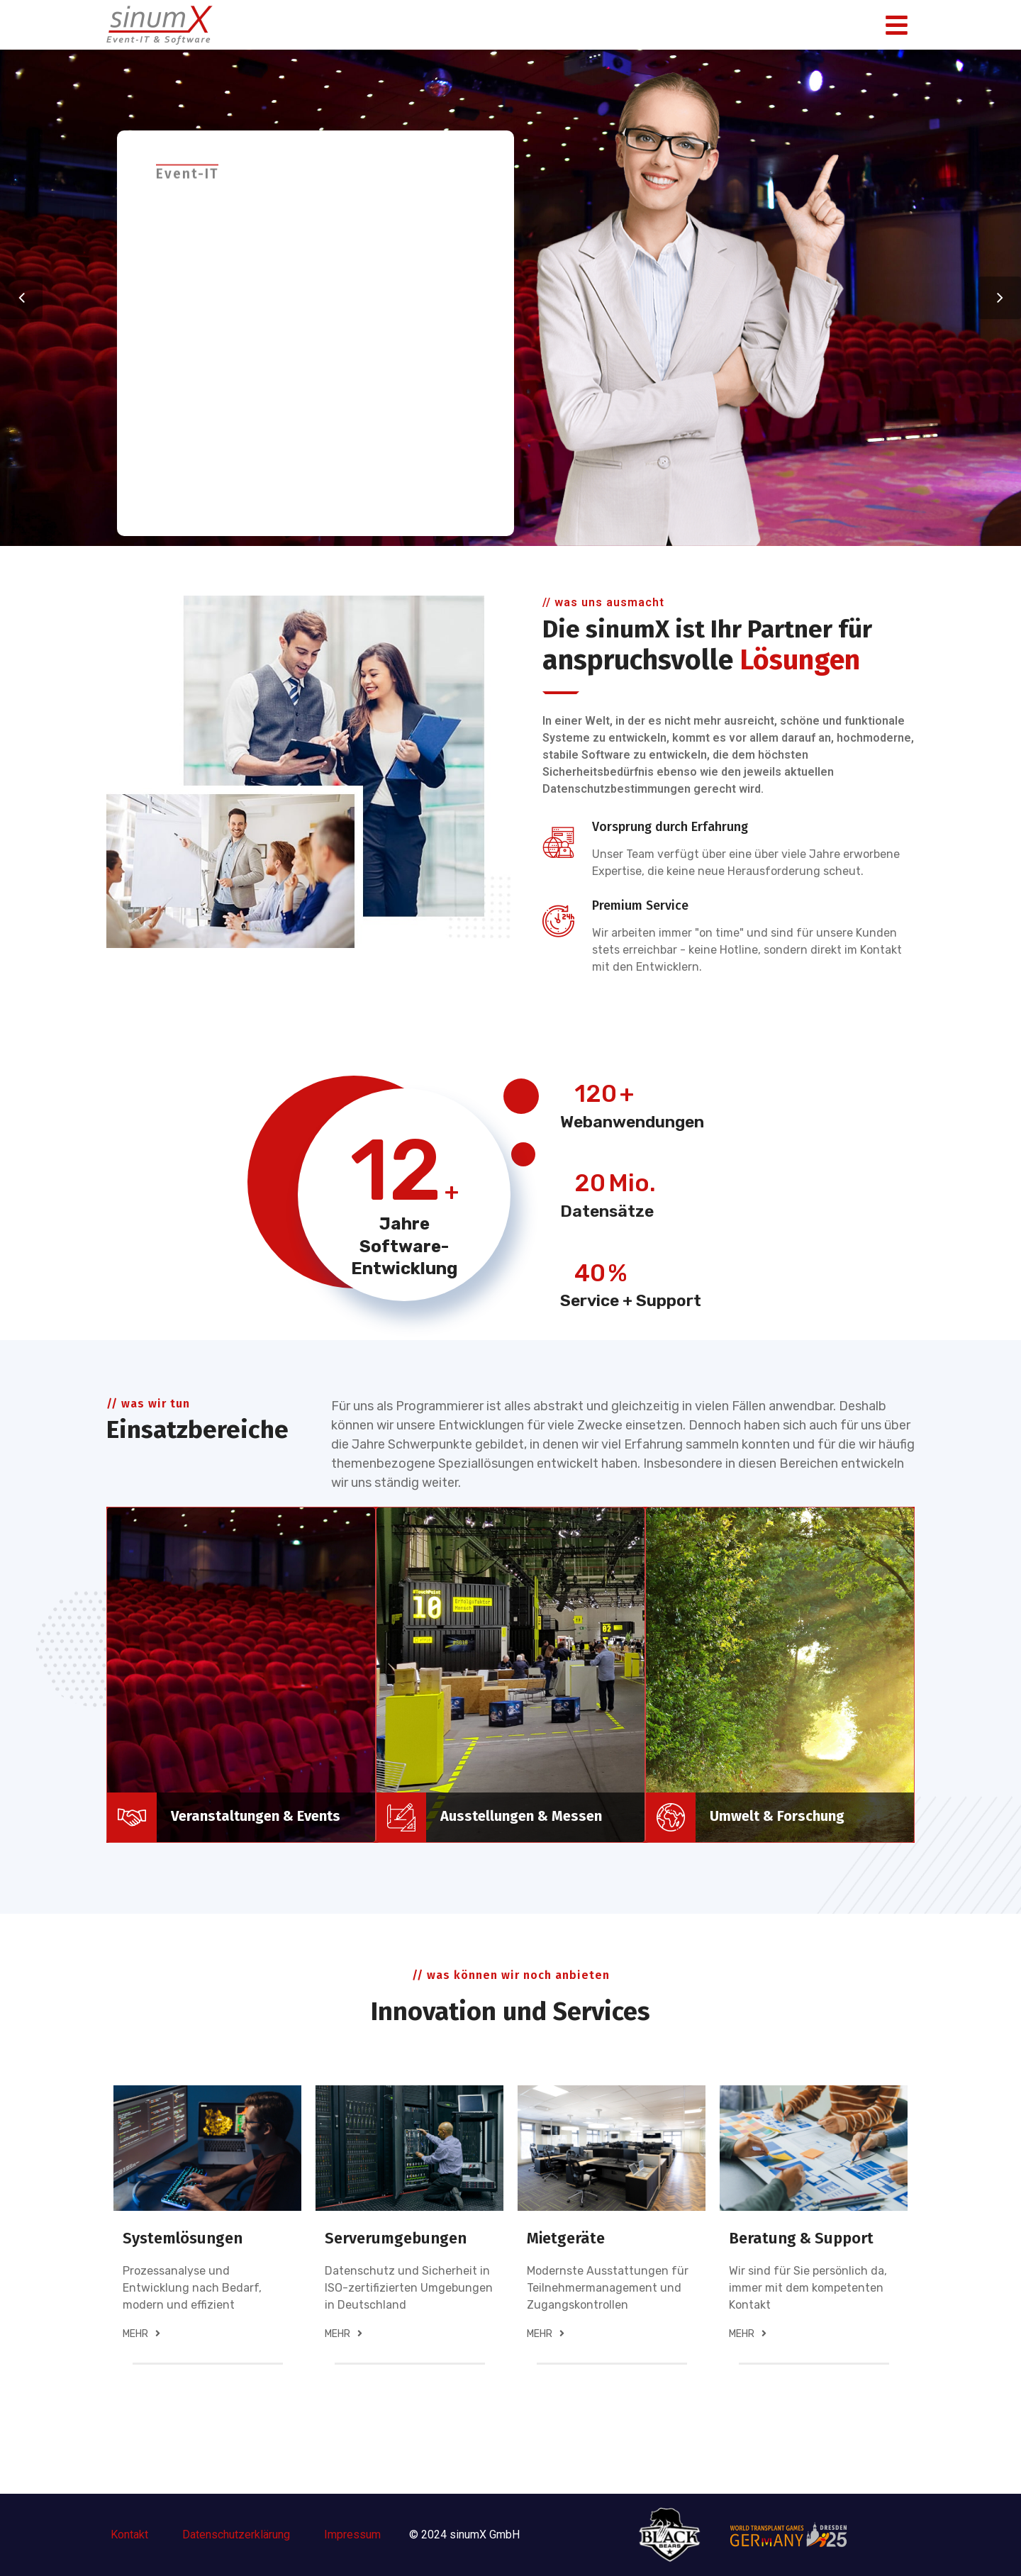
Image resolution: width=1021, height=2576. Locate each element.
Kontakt (129, 2534)
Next (999, 298)
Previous (21, 298)
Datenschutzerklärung (237, 2534)
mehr (141, 2334)
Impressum (352, 2534)
